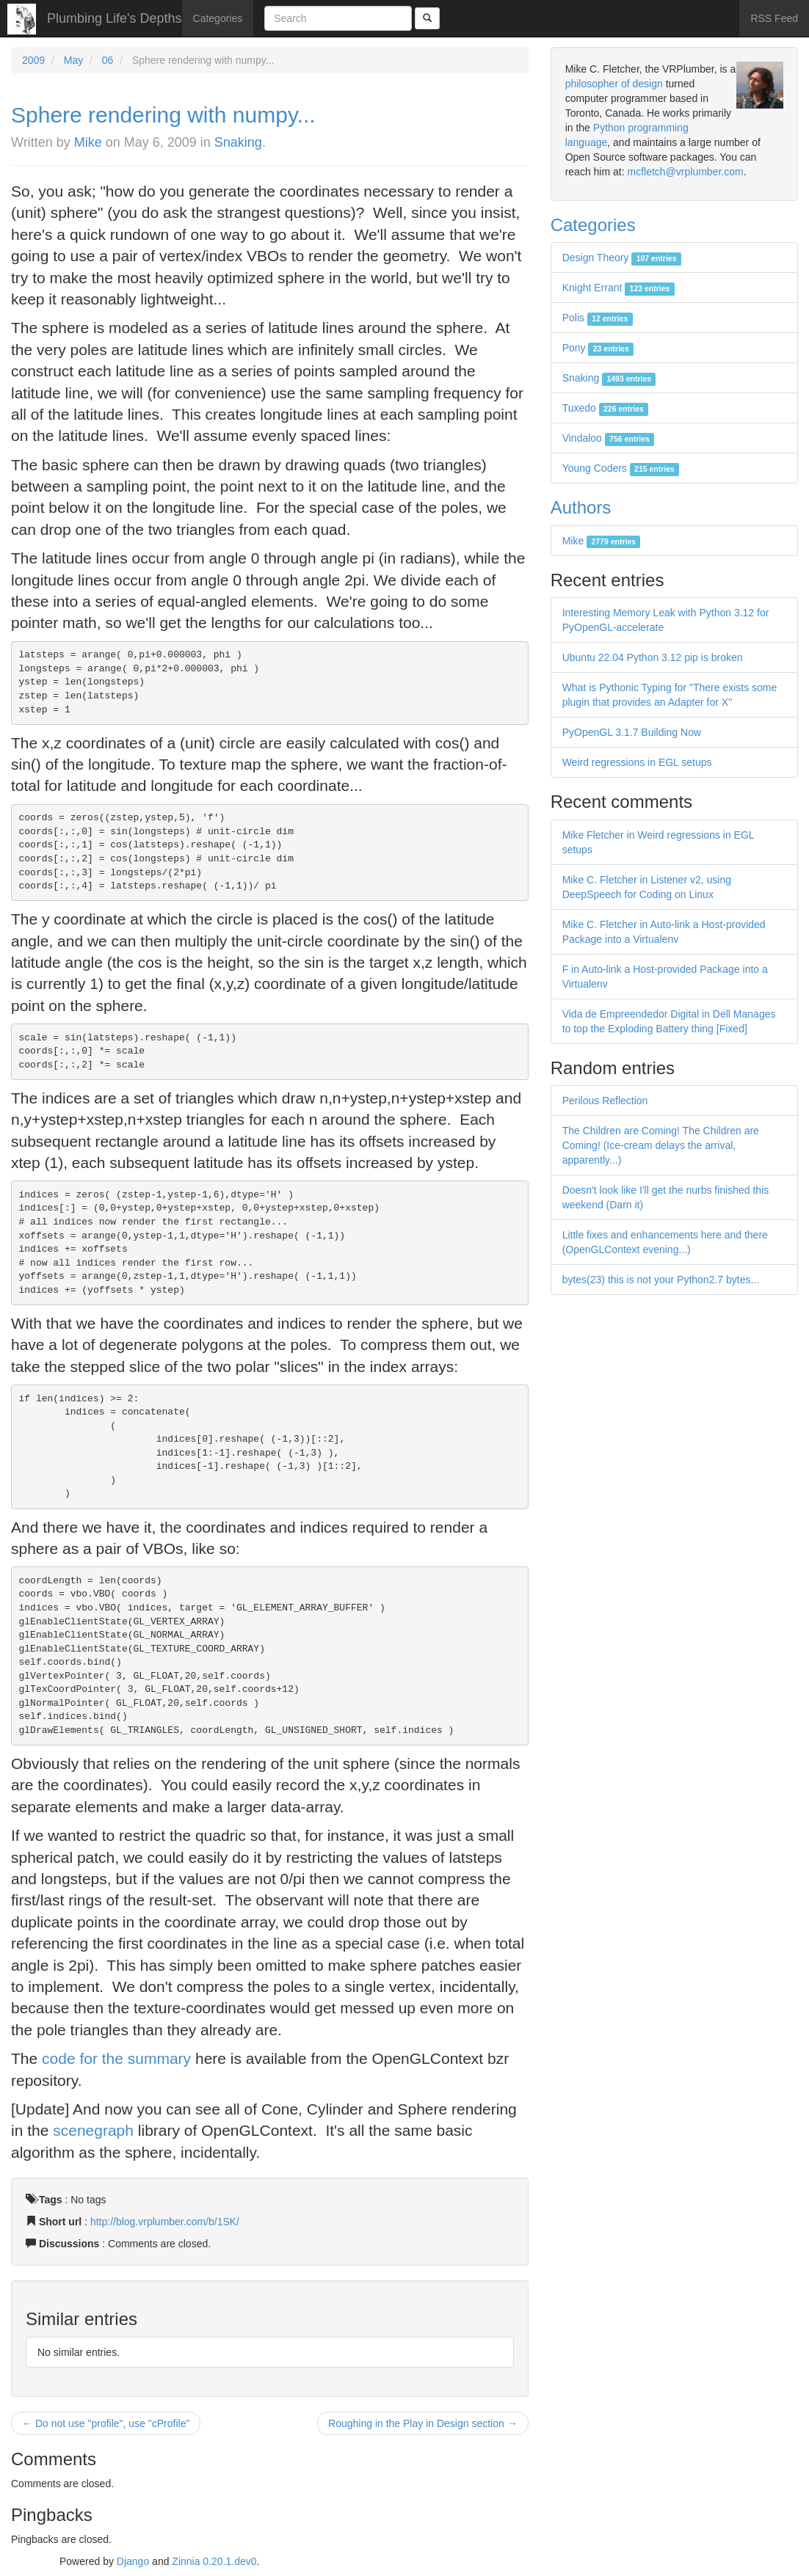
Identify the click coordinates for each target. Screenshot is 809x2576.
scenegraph (93, 2130)
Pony (598, 348)
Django (133, 2561)
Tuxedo (605, 408)
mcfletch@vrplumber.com (685, 172)
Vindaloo (608, 438)
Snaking (238, 142)
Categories (218, 18)
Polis (597, 318)
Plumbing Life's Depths (114, 18)
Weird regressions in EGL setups (637, 762)
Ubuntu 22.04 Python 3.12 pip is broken (652, 657)
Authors (581, 507)
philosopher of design (614, 84)
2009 (33, 60)
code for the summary (116, 2058)
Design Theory (621, 257)
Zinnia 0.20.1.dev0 (214, 2561)
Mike (88, 142)
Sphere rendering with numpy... (163, 115)
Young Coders (621, 468)
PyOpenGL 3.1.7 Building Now (631, 732)
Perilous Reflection (605, 1100)
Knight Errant (618, 287)
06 (108, 60)
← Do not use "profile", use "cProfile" (105, 2423)
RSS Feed (774, 18)
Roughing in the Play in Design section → (423, 2423)
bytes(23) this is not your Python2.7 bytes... (660, 1279)
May (73, 60)
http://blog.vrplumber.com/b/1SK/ (164, 2221)
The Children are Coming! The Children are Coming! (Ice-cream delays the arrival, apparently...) (660, 1145)
